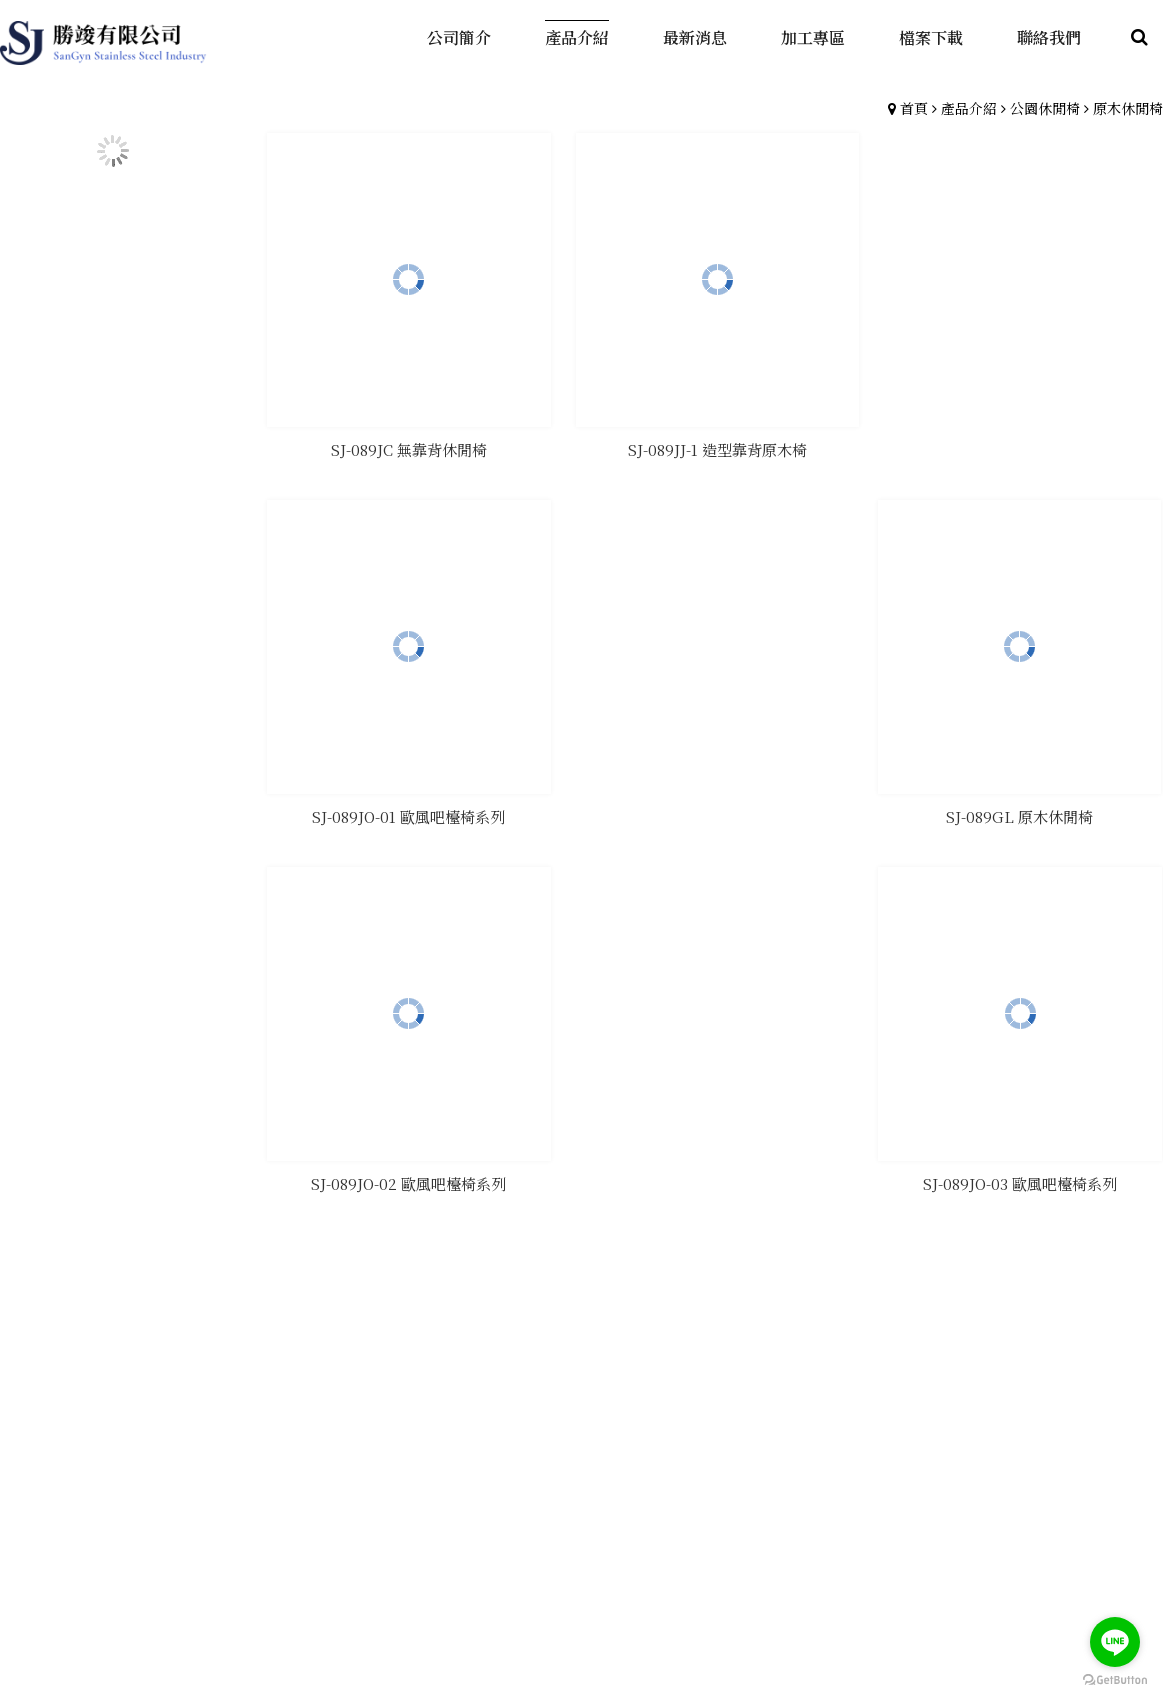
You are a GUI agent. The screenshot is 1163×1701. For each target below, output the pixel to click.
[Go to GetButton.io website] (1115, 1680)
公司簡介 (614, 1396)
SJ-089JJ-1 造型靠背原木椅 (714, 446)
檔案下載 (923, 1396)
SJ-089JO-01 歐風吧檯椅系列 (407, 811)
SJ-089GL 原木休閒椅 (1021, 446)
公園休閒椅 (1045, 108)
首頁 (914, 108)
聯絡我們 (1026, 1396)
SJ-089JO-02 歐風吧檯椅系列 (714, 811)
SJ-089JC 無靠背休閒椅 (408, 446)
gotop (582, 1589)
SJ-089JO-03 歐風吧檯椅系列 (1021, 811)
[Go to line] (1115, 1642)
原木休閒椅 (1128, 108)
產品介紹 (969, 108)
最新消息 (820, 1396)
